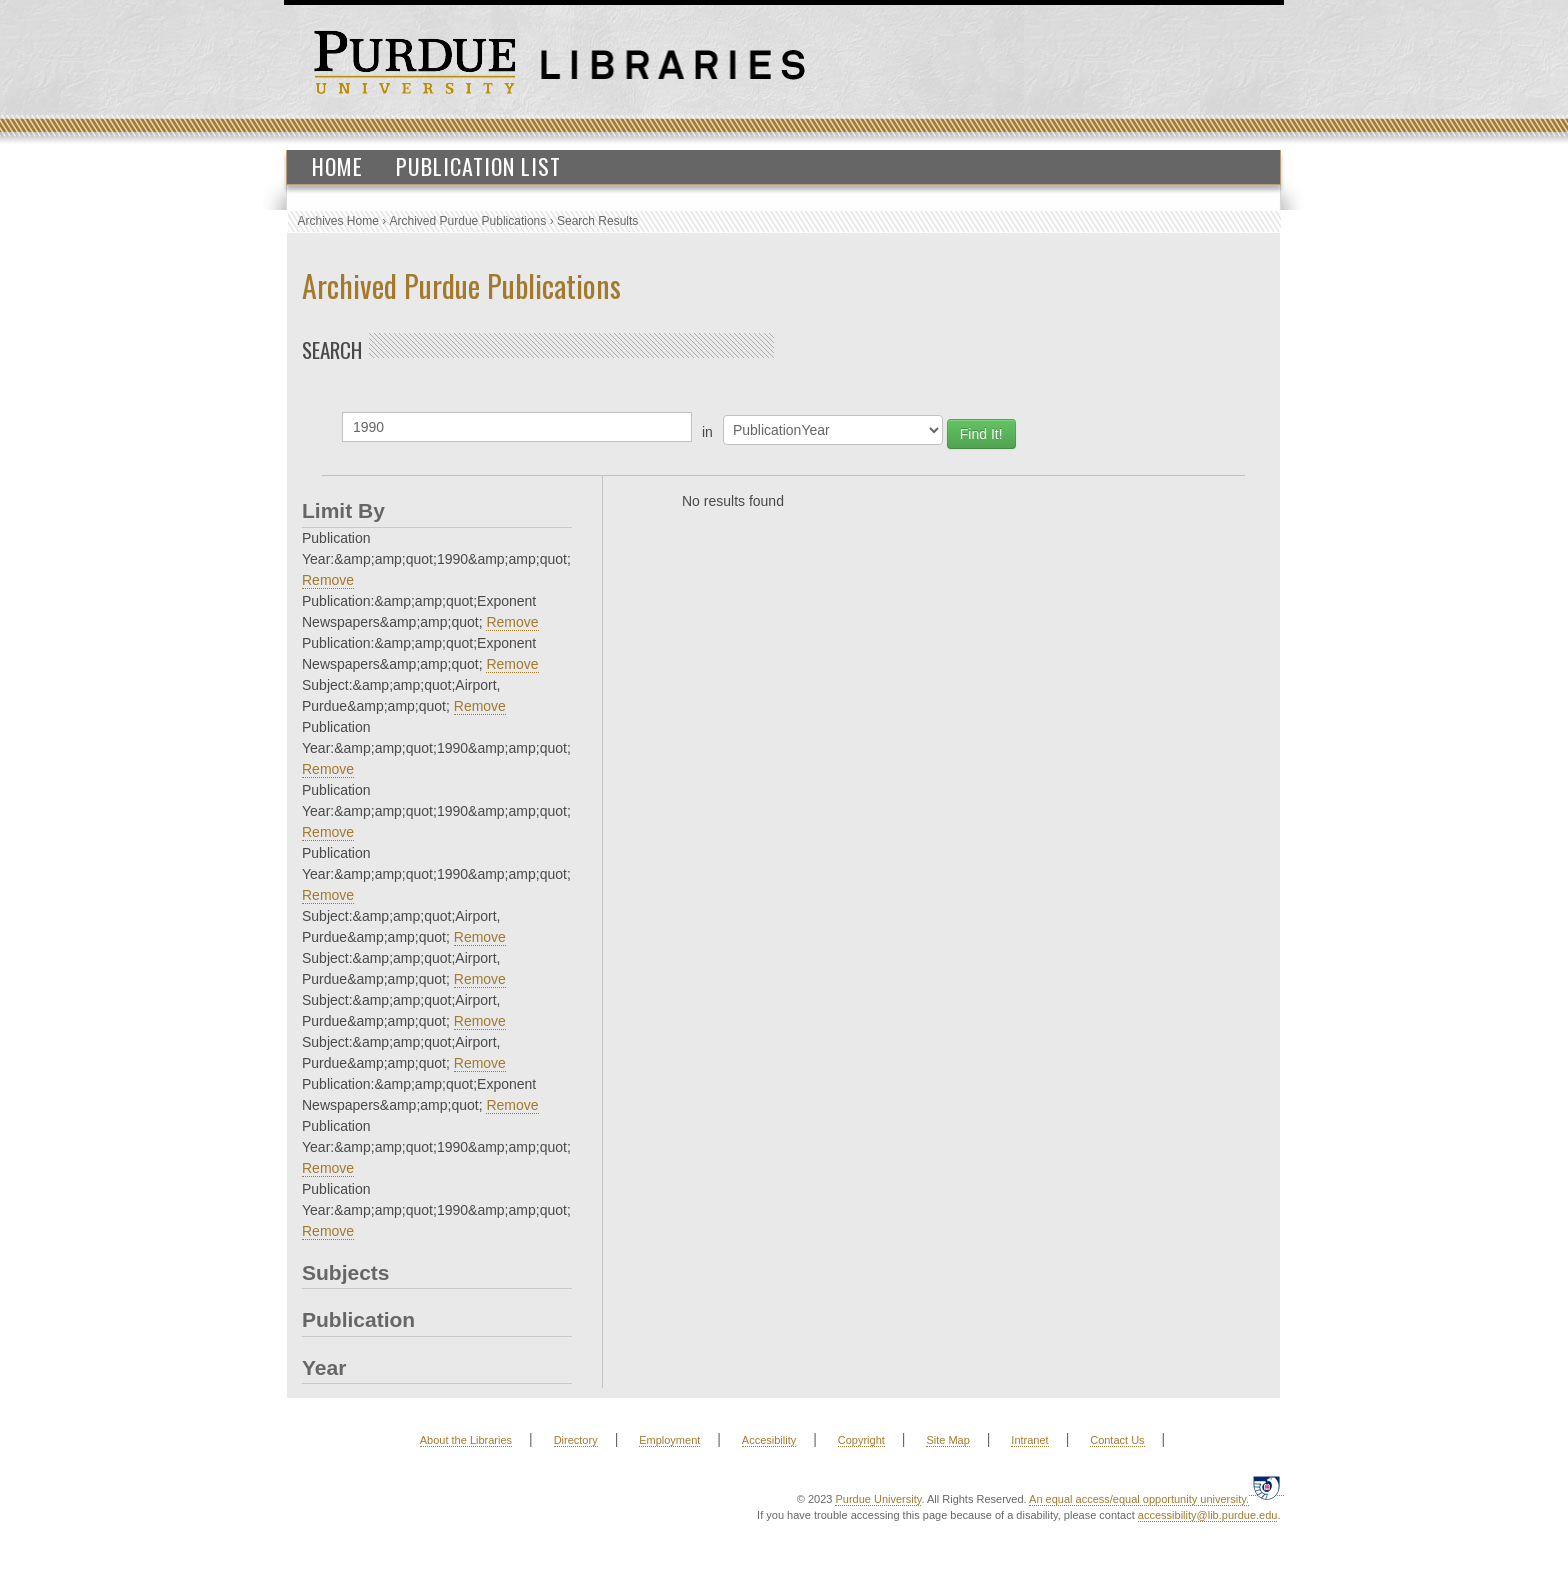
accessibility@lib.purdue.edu (1208, 1515)
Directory (576, 1440)
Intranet (1029, 1440)
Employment (669, 1440)
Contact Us (1117, 1440)
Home (337, 166)
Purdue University (878, 1499)
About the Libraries (466, 1440)
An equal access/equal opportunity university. (1139, 1499)
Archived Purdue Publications (468, 221)
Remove (328, 580)
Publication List (478, 166)
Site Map (947, 1440)
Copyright (861, 1440)
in (707, 432)
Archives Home (338, 221)
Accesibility (769, 1440)
